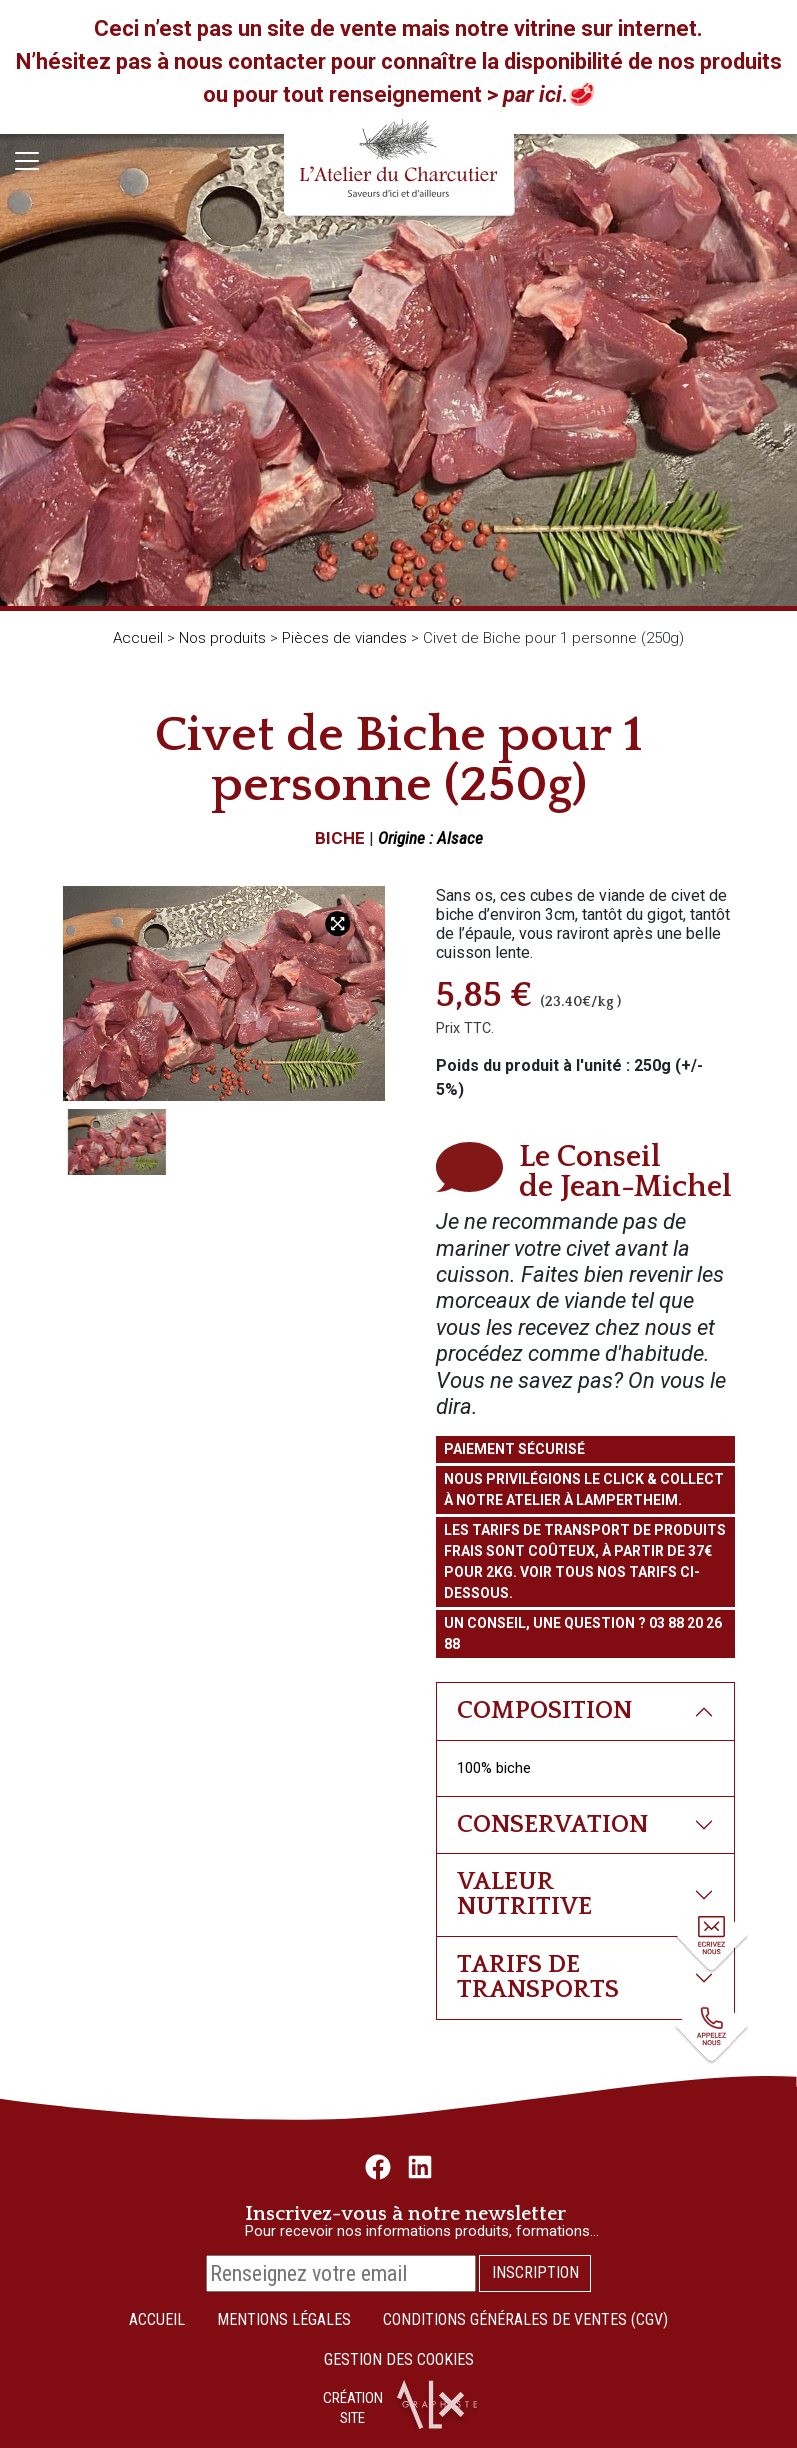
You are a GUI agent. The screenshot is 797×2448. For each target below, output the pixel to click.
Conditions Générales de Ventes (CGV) (525, 2319)
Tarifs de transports (538, 1977)
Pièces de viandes (344, 638)
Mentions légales (284, 2319)
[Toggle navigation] (27, 161)
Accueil (138, 638)
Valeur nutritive (524, 1894)
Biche (340, 838)
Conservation (552, 1824)
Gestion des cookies (399, 2359)
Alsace (460, 838)
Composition (544, 1710)
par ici (532, 94)
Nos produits (222, 638)
